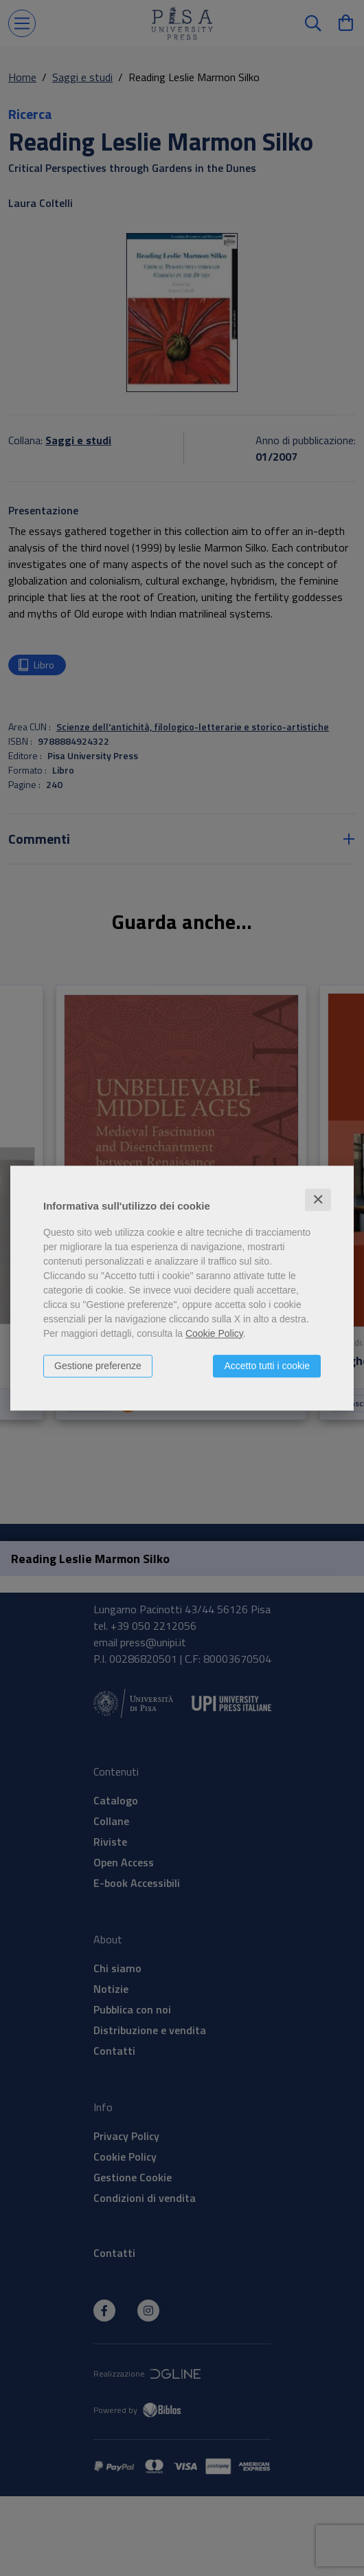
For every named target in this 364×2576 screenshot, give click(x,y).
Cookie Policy (214, 1333)
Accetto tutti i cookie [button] (267, 1365)
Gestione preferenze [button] (97, 1365)
